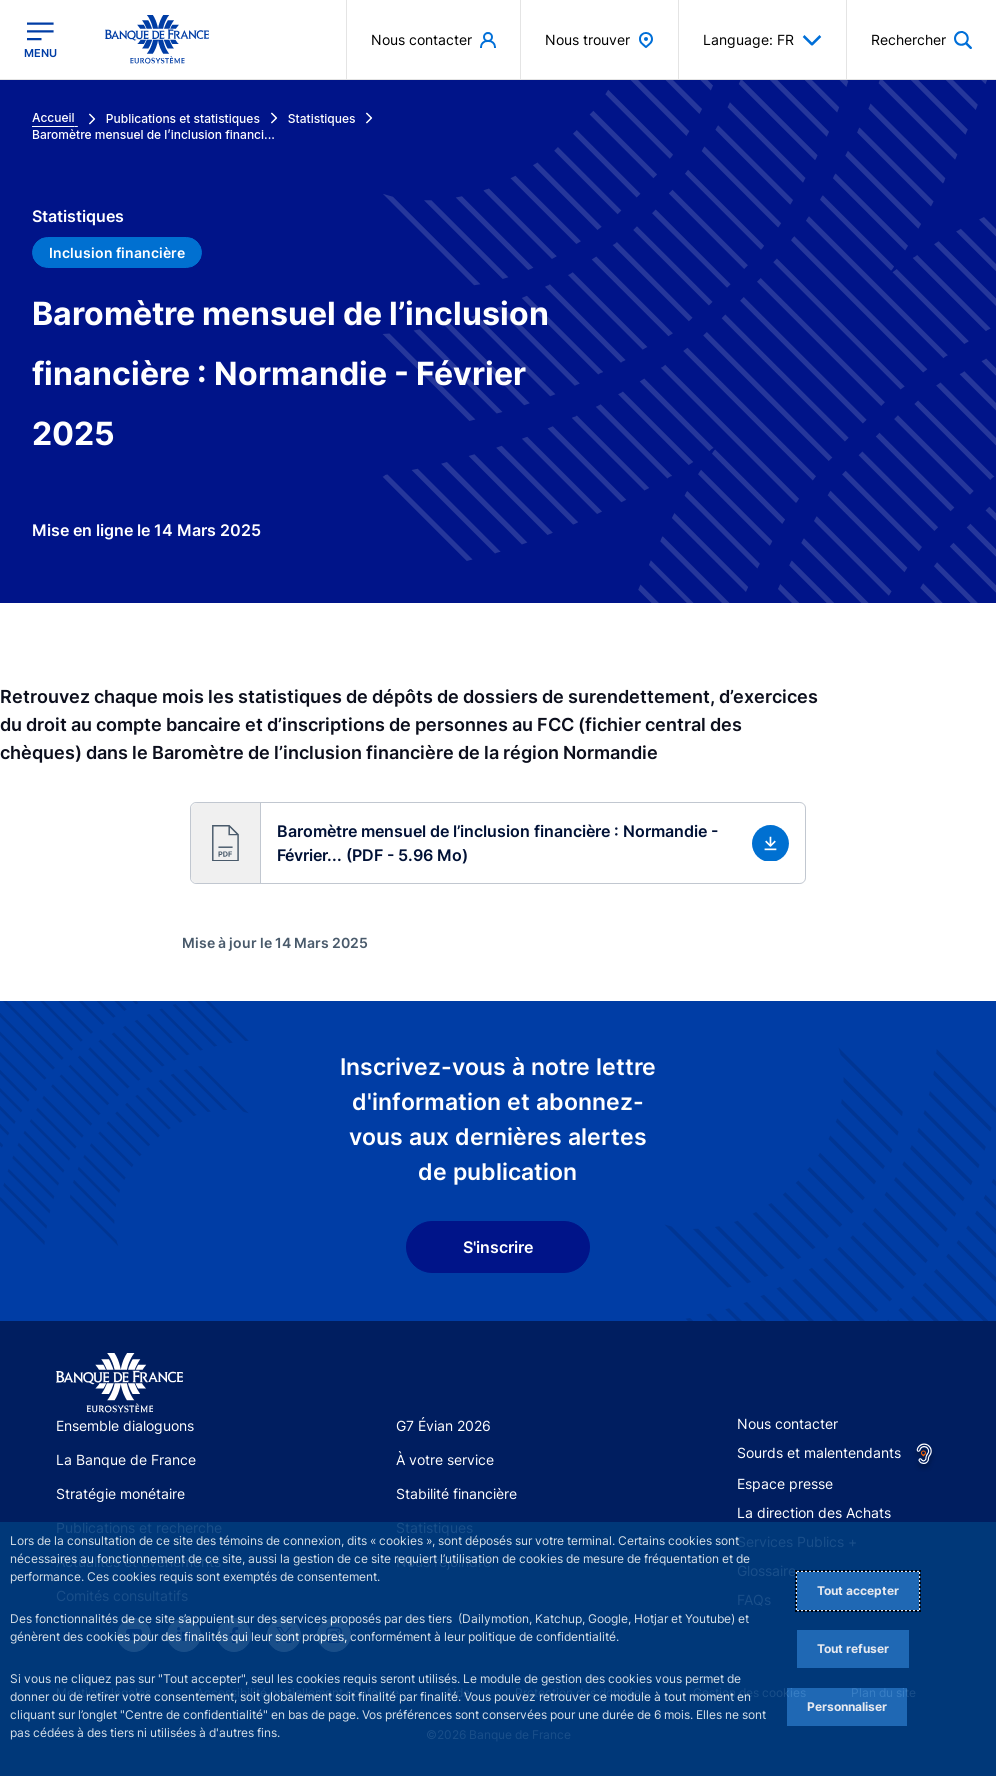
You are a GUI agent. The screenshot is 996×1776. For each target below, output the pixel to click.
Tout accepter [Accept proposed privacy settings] (858, 1590)
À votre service (445, 1459)
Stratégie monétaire (120, 1493)
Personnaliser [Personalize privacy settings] (847, 1706)
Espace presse (785, 1483)
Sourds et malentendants (819, 1452)
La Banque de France (126, 1459)
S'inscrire (498, 1247)
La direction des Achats (814, 1512)
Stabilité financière (456, 1493)
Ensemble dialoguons (125, 1425)
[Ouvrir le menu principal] (40, 40)
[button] (498, 843)
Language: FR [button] (762, 40)
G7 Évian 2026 (443, 1425)
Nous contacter (787, 1423)
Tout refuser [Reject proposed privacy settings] (853, 1648)
